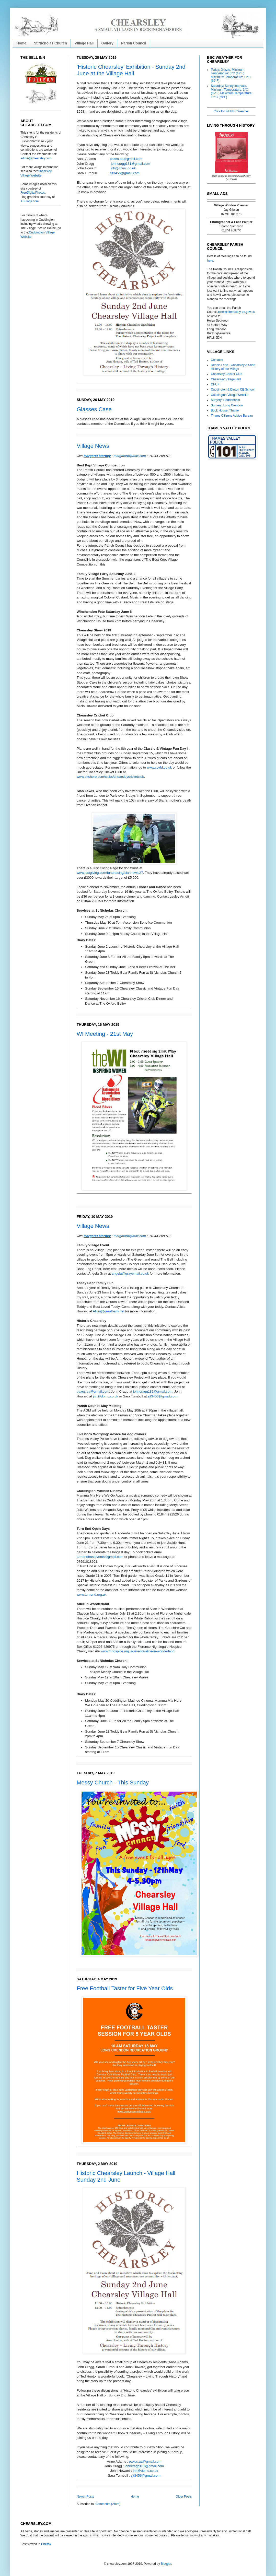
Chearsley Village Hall (226, 379)
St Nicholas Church (50, 43)
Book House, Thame (225, 410)
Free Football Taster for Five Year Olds (125, 1988)
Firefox (46, 2544)
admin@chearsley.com (35, 158)
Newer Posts (85, 2496)
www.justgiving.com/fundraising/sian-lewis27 (110, 873)
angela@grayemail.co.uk (130, 1273)
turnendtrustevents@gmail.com (100, 1557)
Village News (93, 446)
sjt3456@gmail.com (125, 173)
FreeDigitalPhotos (32, 192)
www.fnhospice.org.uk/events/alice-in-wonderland (138, 1651)
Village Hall (84, 43)
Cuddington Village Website (229, 395)
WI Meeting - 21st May (105, 1034)
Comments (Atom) (107, 2504)
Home (21, 43)
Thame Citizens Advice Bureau (232, 415)
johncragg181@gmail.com (130, 164)
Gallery (107, 43)
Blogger (166, 2564)
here (210, 260)
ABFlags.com (29, 201)
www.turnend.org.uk (92, 1594)
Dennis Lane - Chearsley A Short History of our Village (233, 366)
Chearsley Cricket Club (226, 374)
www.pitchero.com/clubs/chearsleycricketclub (110, 777)
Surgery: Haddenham (225, 400)
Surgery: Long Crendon (227, 405)
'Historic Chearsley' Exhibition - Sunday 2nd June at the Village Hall (131, 70)
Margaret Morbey (97, 456)
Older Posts (184, 2496)
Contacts (217, 360)
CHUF (215, 384)
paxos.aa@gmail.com (126, 159)
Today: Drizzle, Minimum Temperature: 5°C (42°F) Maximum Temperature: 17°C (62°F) (231, 75)
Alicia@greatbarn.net (108, 1311)
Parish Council (133, 43)
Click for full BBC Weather (231, 111)
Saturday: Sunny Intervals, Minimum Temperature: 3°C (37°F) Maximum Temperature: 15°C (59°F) (231, 91)
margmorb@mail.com (129, 456)
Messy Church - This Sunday (113, 1782)
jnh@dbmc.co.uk (123, 168)
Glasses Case (94, 409)
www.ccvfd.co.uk (159, 767)
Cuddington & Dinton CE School (233, 389)
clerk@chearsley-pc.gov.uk (236, 312)
